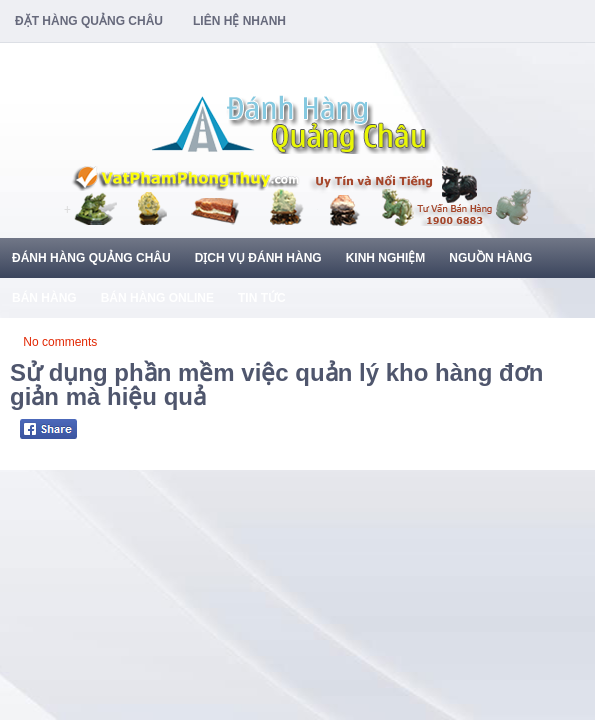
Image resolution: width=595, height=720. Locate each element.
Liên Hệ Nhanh (239, 21)
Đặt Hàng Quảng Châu (89, 21)
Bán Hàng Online (157, 298)
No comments (60, 342)
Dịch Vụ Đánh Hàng (258, 258)
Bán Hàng (44, 298)
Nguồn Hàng (490, 258)
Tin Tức (262, 298)
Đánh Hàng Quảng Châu (91, 258)
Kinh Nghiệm (386, 258)
